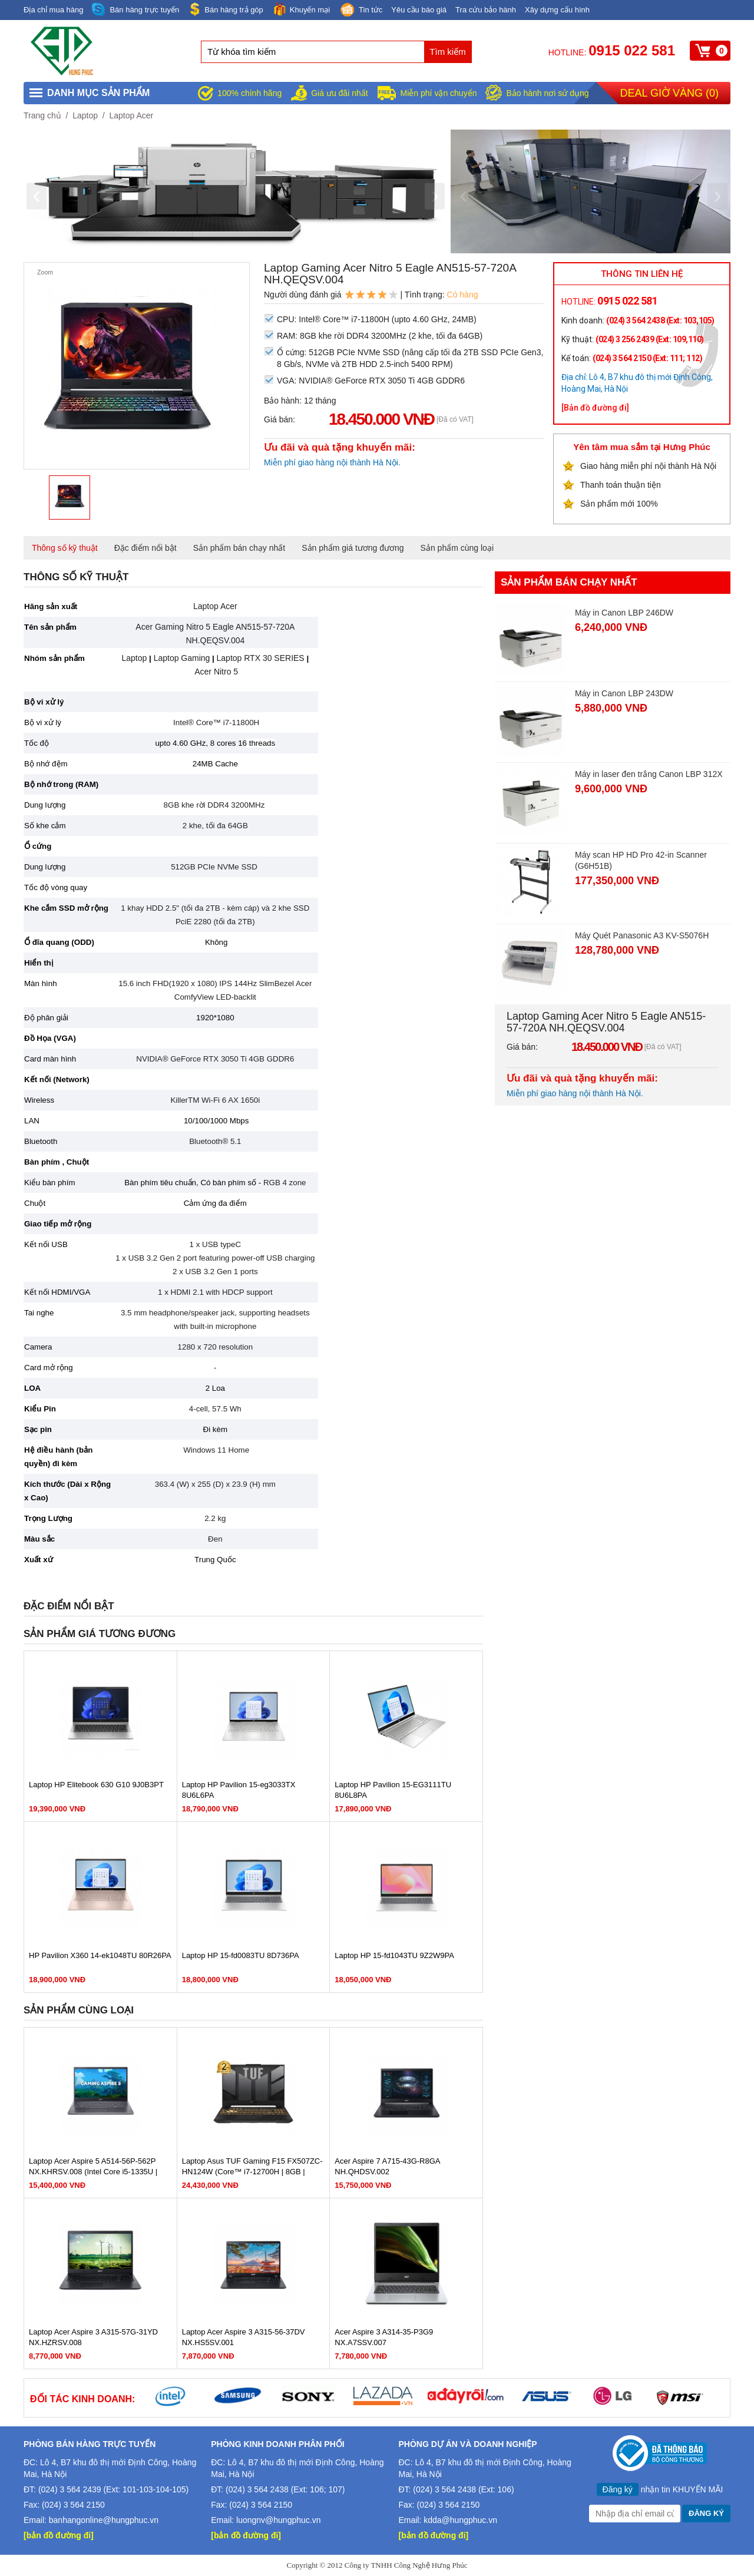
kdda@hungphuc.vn (460, 2520)
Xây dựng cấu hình (557, 9)
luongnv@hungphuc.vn (278, 2520)
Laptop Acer (131, 115)
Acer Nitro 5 (216, 671)
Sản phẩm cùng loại (457, 548)
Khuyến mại (301, 9)
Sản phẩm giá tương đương (353, 548)
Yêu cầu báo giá (419, 9)
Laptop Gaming (180, 658)
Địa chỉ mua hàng (53, 9)
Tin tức (360, 10)
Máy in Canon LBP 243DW (624, 693)
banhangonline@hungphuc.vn (103, 2520)
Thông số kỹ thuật (65, 548)
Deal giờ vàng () (669, 93)
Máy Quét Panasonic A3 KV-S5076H (642, 935)
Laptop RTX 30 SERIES (261, 658)
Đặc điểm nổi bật (145, 548)
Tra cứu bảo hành (485, 9)
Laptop (85, 115)
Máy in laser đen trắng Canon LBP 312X (649, 774)
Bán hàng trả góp (225, 9)
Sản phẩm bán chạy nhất (239, 548)
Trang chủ (42, 115)
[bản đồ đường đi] (59, 2535)
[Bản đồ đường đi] (595, 407)
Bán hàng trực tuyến (135, 9)
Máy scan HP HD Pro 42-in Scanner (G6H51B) (641, 860)
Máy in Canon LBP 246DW (624, 612)
